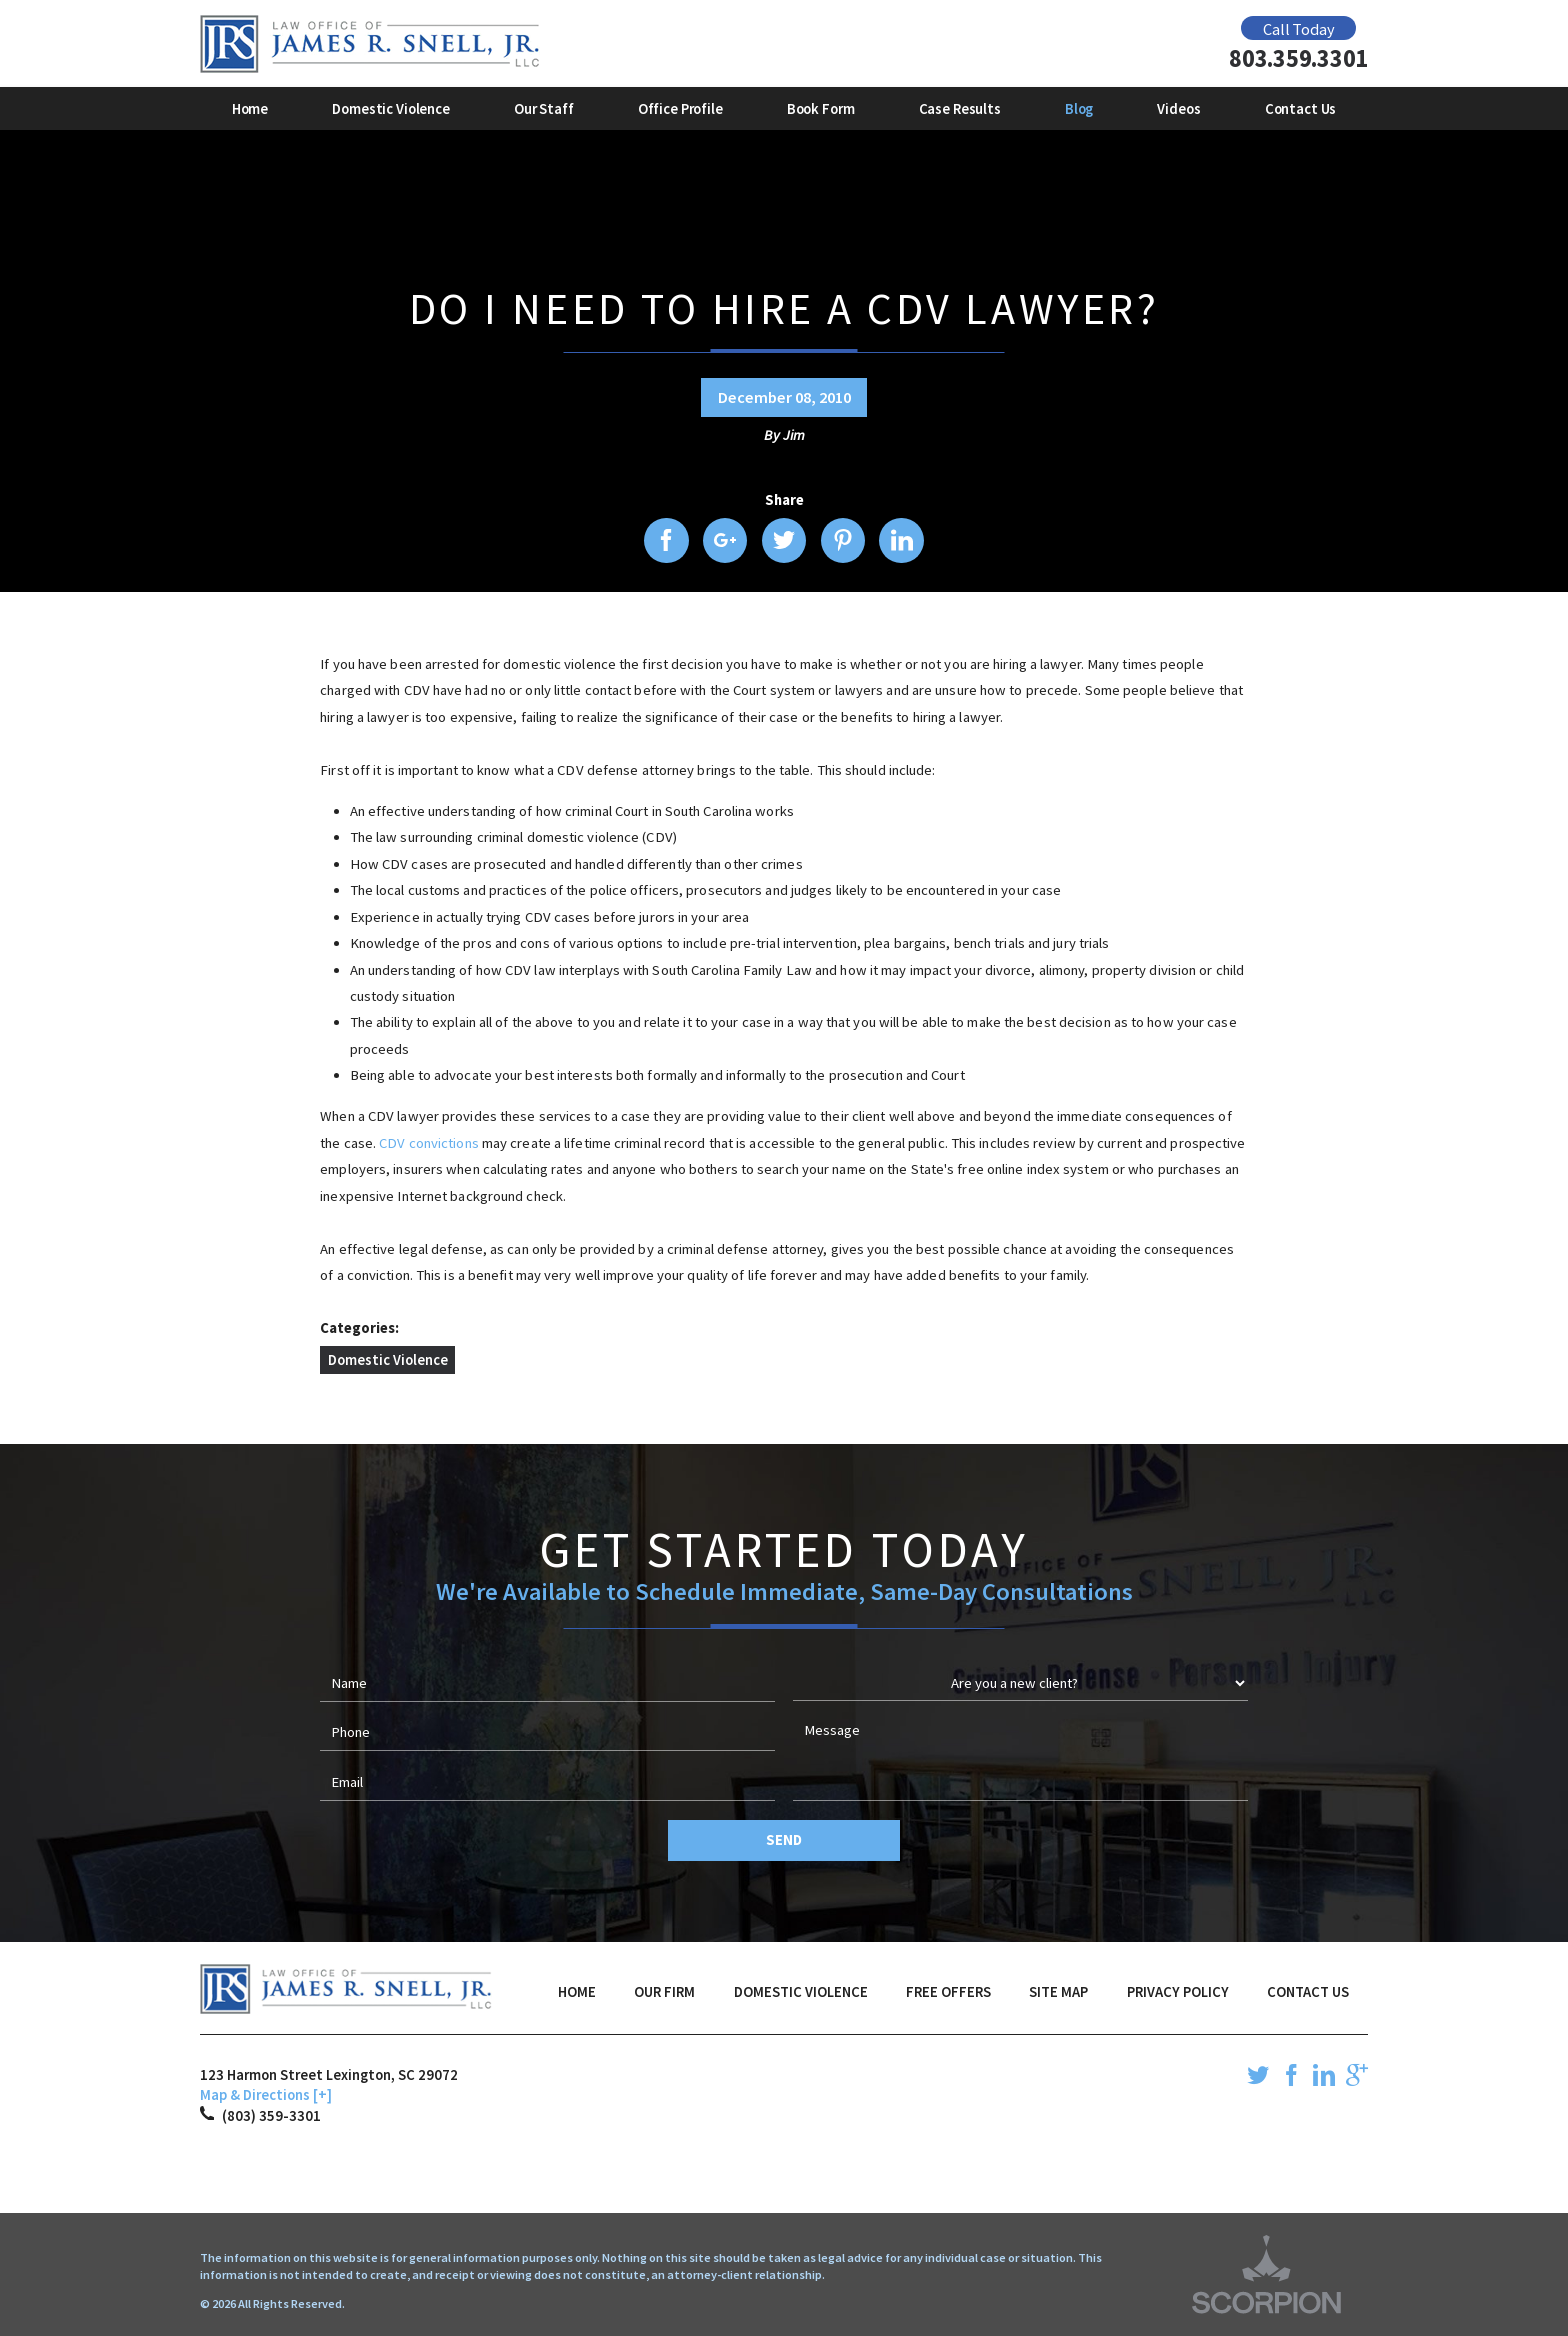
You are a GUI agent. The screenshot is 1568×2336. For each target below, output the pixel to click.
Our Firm (664, 1992)
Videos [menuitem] (1178, 109)
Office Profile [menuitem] (680, 109)
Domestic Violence (388, 1360)
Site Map (1058, 1992)
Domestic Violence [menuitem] (391, 109)
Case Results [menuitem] (960, 109)
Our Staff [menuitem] (544, 109)
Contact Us (1308, 1992)
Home (577, 1992)
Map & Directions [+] (266, 2095)
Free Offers (948, 1992)
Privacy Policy (1178, 1992)
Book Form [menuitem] (821, 109)
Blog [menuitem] (1079, 109)
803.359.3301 (1298, 59)
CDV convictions (430, 1143)
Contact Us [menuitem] (1301, 109)
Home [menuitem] (250, 109)
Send (783, 1840)
